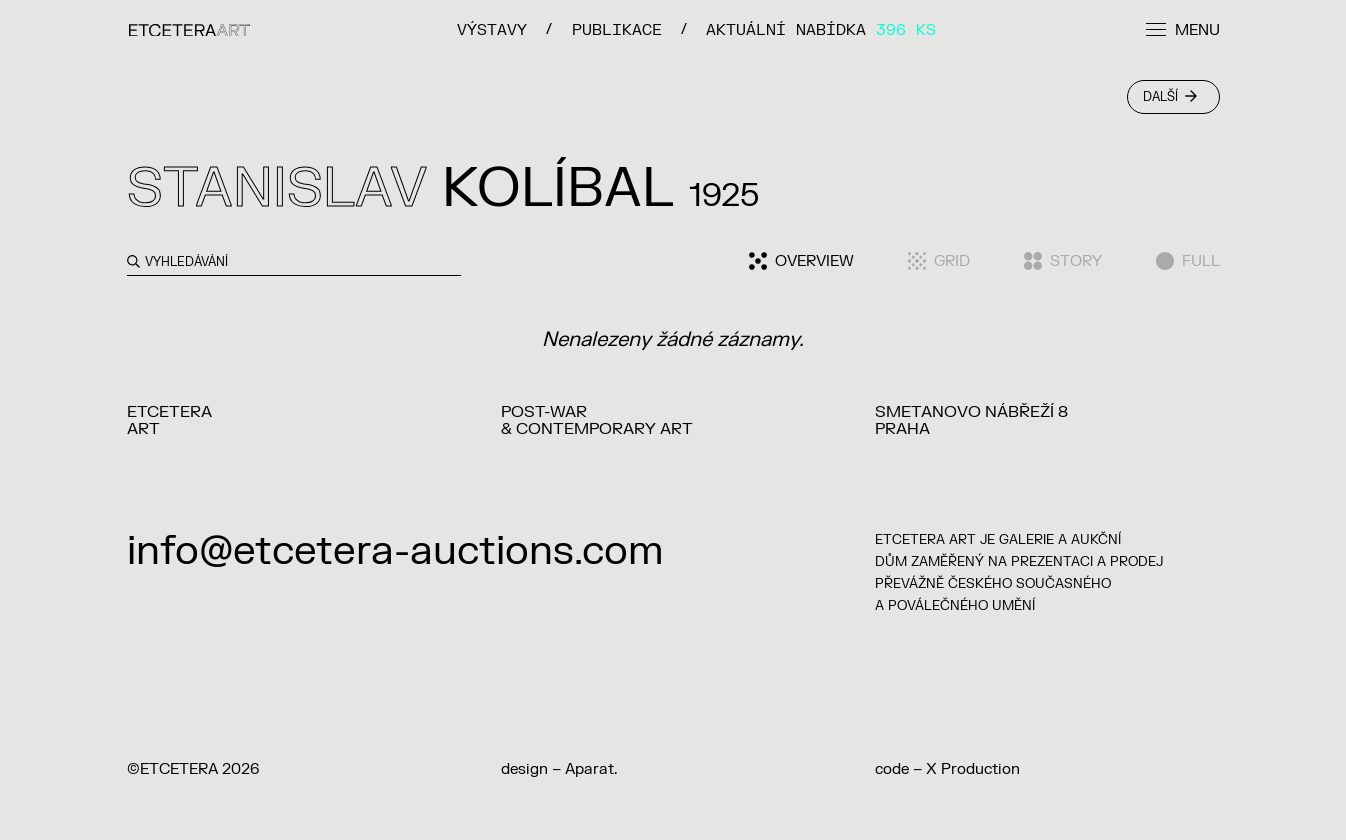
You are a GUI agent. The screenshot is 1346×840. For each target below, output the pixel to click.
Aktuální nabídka (821, 29)
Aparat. (591, 769)
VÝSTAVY (492, 29)
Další (1170, 97)
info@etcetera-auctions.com (395, 551)
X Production (973, 769)
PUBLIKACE (617, 29)
